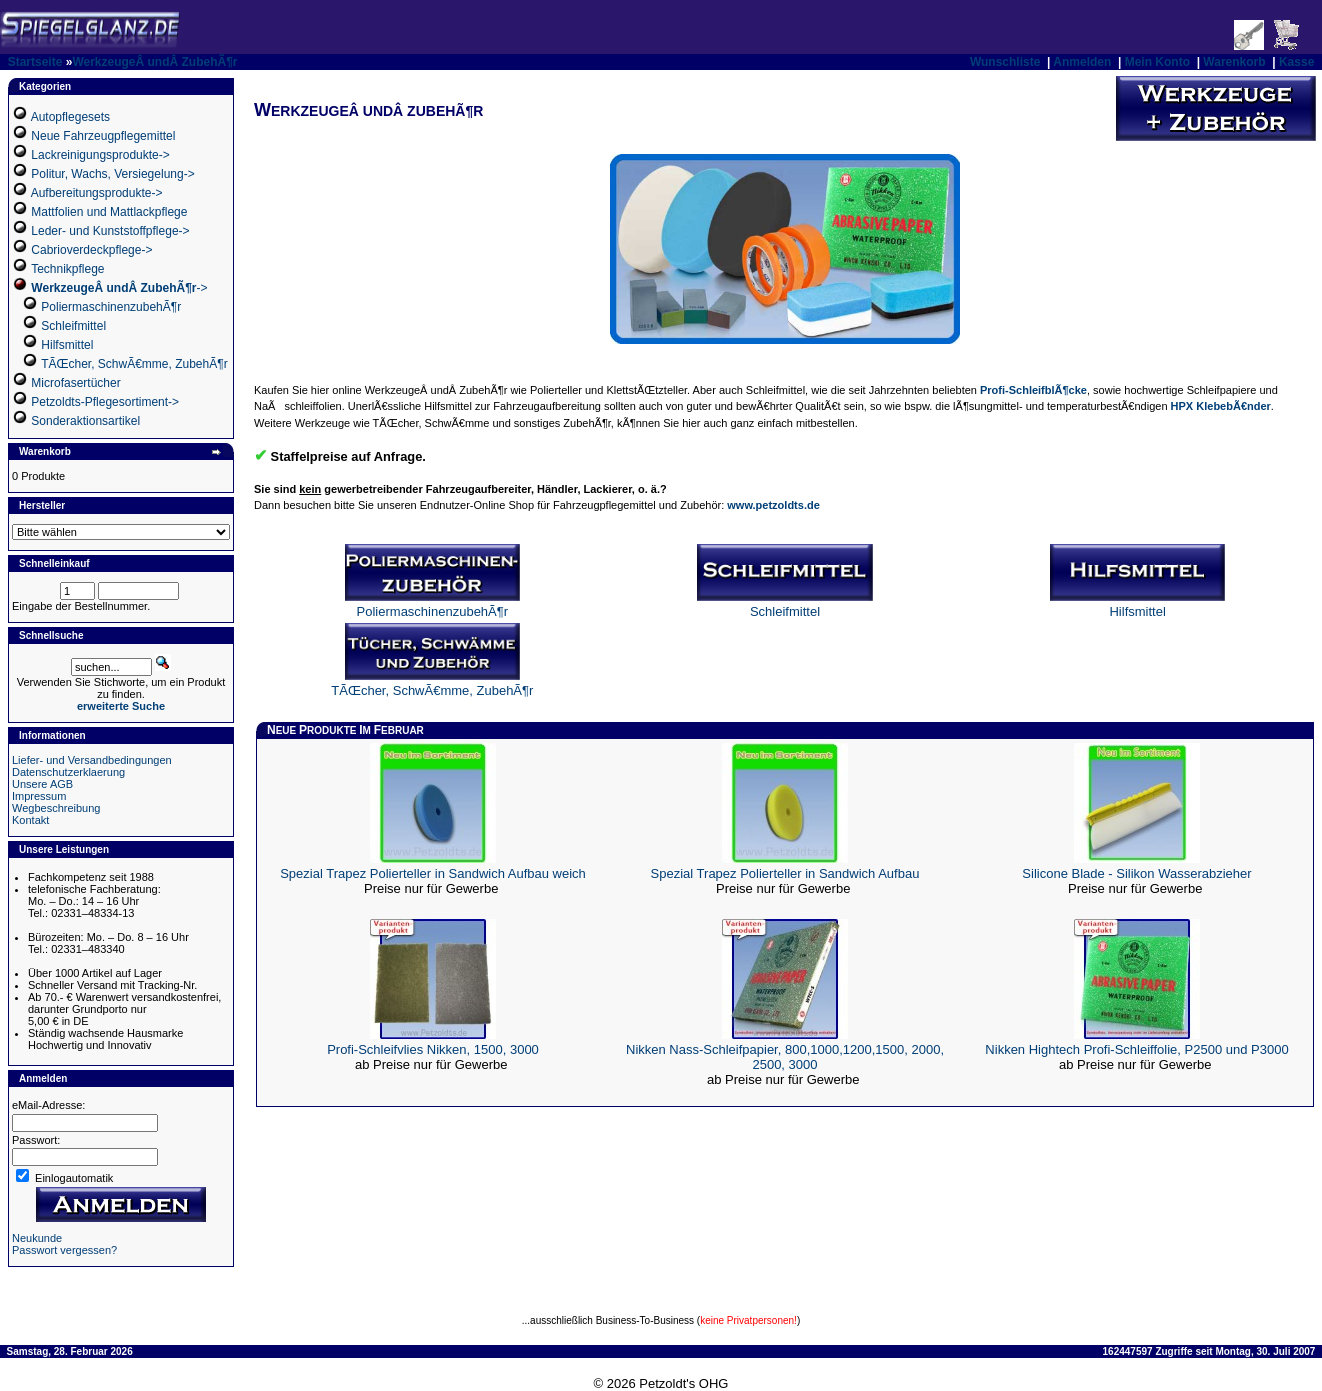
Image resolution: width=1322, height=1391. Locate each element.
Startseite (35, 62)
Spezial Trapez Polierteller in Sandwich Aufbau (785, 873)
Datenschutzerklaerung (68, 772)
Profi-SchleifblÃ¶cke (1033, 390)
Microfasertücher (75, 383)
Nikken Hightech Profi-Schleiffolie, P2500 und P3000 (1136, 1049)
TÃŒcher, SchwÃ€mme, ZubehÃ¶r (134, 364)
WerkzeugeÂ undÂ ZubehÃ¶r (154, 62)
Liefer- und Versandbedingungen (92, 760)
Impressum (39, 796)
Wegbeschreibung (56, 808)
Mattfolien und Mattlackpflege (109, 212)
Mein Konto (1157, 62)
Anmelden (1082, 62)
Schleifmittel (73, 326)
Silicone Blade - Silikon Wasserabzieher (1136, 873)
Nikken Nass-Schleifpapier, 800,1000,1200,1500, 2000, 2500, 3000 (785, 1057)
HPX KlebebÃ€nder (1221, 406)
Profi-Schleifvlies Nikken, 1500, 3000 (433, 1049)
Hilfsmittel (67, 345)
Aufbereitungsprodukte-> (97, 193)
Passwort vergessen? (64, 1250)
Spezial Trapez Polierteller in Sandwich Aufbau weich (433, 873)
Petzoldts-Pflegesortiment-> (105, 402)
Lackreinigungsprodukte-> (100, 155)
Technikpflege (67, 269)
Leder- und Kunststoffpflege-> (110, 231)
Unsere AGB (42, 784)
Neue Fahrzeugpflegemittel (103, 136)
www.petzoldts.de (773, 505)
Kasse (1296, 62)
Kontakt (30, 820)
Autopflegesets (70, 117)
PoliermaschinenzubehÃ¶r (111, 307)
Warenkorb (1234, 62)
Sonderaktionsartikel (85, 421)
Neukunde (37, 1238)
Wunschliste (1005, 62)
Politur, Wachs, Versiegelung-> (112, 174)
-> (119, 288)
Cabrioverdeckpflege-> (91, 250)
